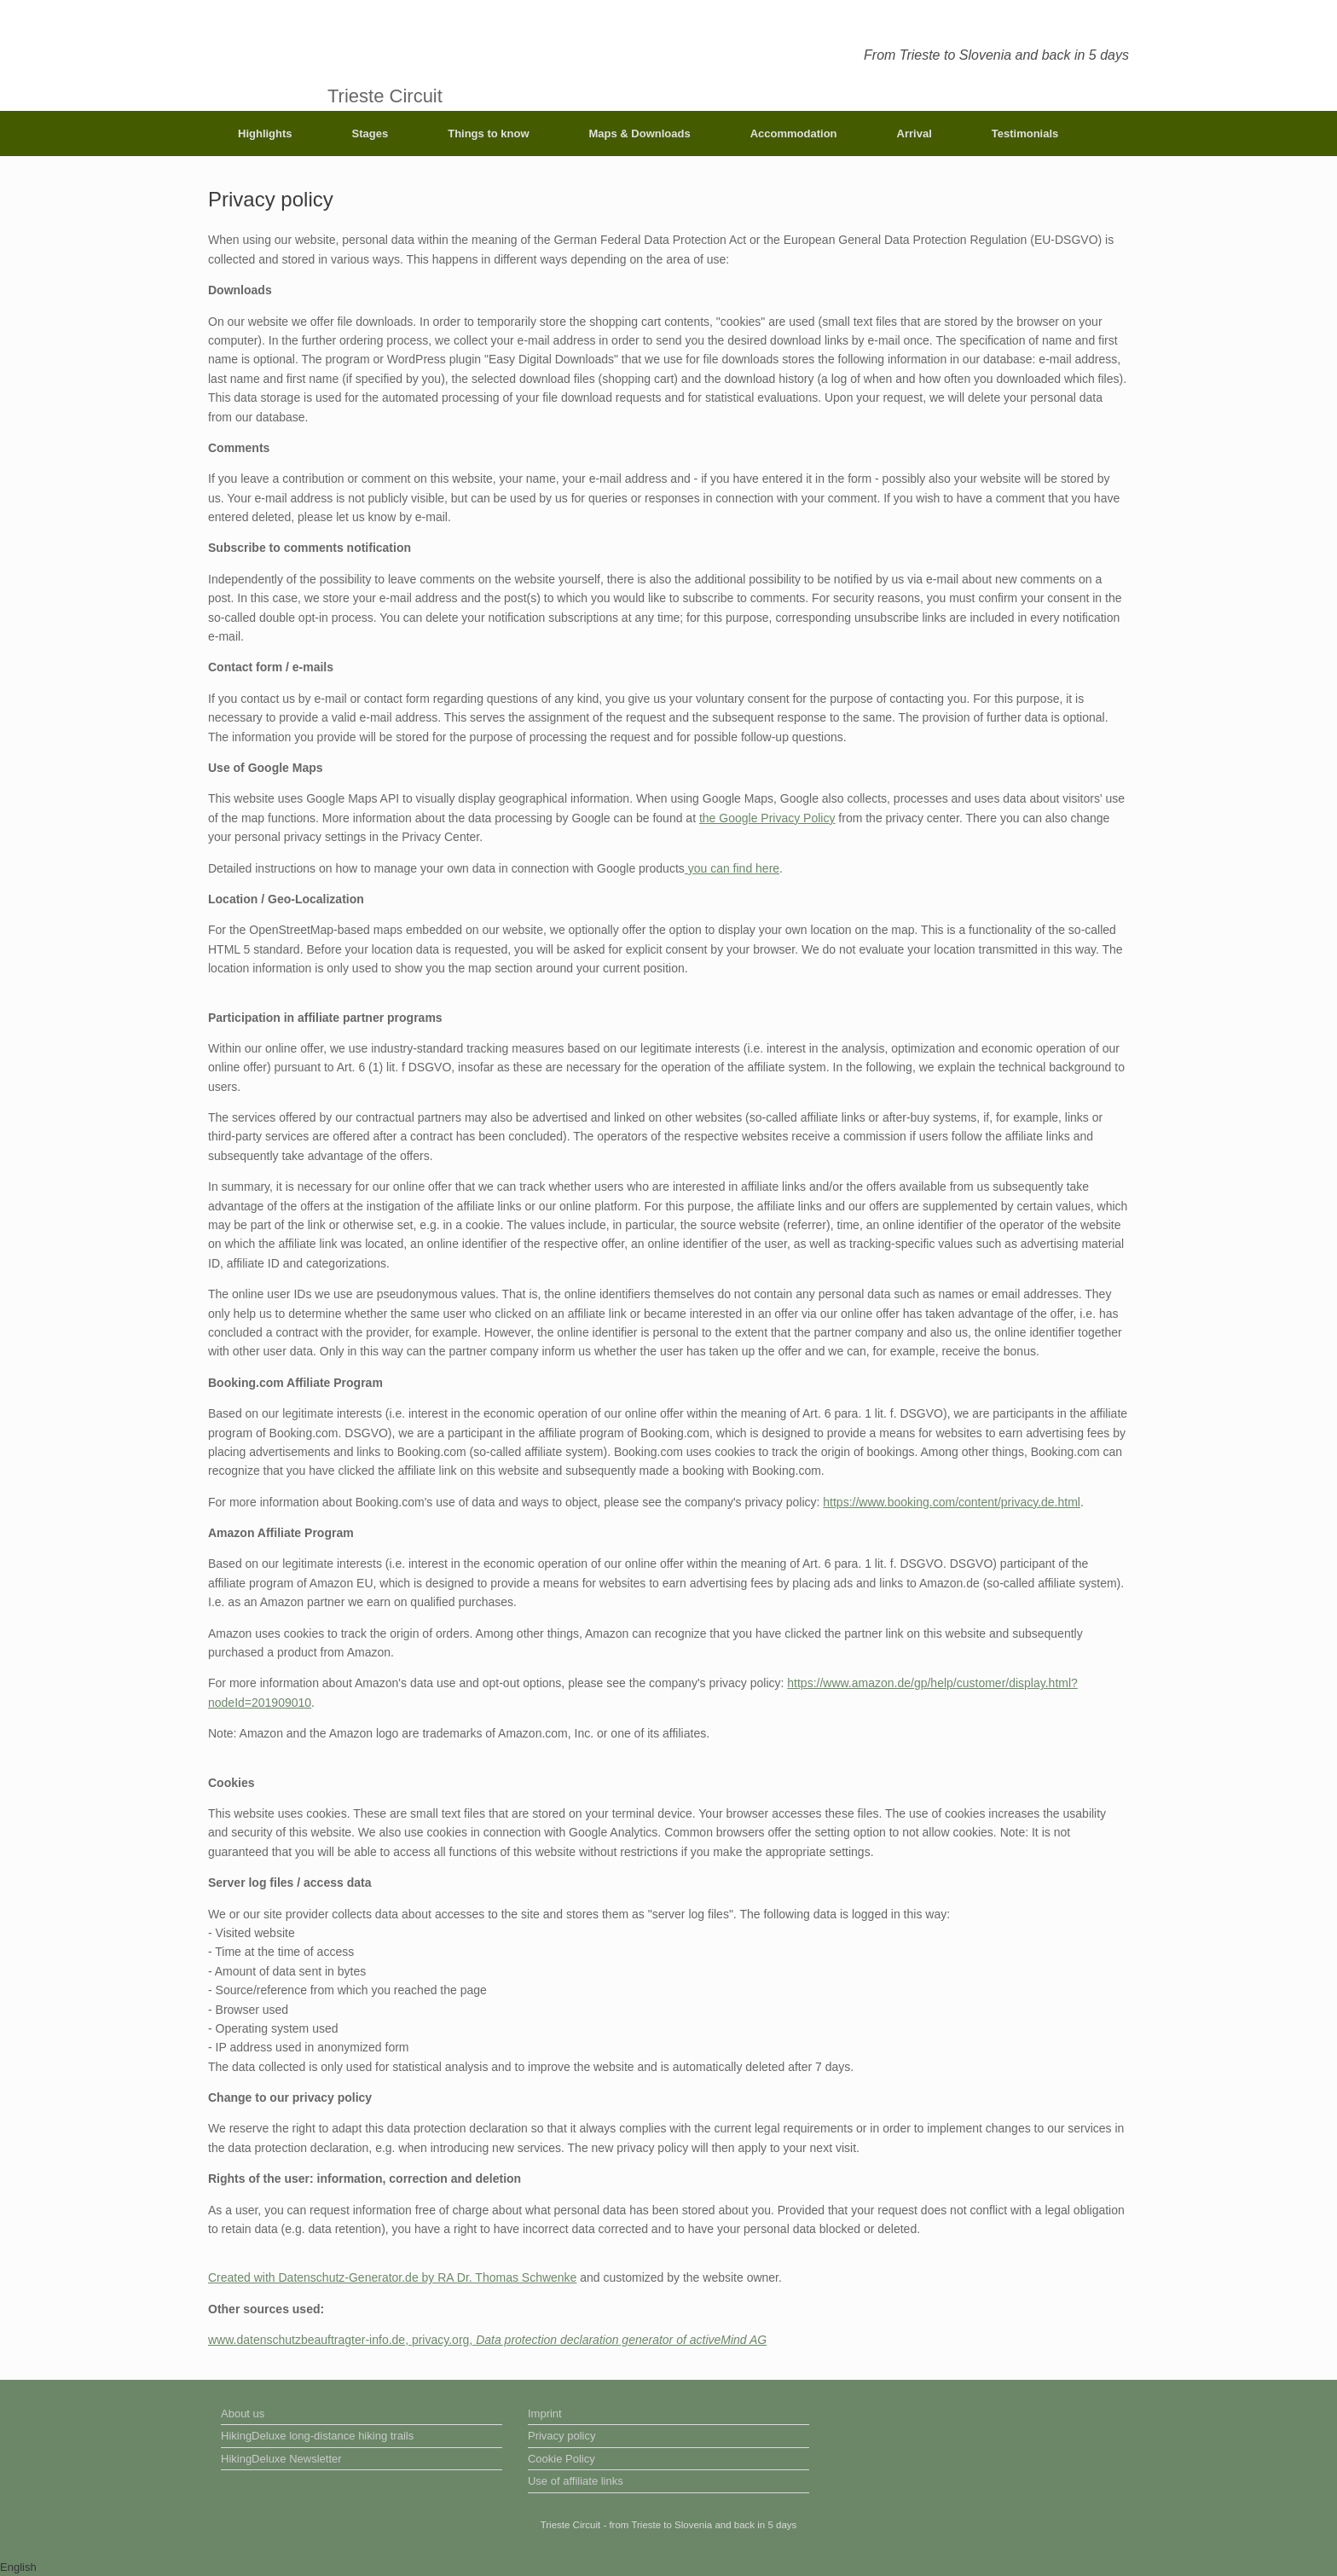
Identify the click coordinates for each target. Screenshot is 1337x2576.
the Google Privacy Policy (767, 818)
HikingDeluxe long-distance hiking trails (317, 2435)
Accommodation (793, 133)
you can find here (732, 868)
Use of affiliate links (575, 2480)
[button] (668, 2567)
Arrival (914, 133)
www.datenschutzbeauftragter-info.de (306, 2340)
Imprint (545, 2413)
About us (242, 2413)
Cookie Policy (561, 2458)
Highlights (265, 133)
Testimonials (1025, 133)
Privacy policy (561, 2435)
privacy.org (440, 2340)
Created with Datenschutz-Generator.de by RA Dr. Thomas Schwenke (392, 2277)
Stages (370, 133)
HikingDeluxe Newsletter (281, 2458)
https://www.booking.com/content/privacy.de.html (951, 1502)
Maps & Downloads (640, 133)
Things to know (488, 133)
